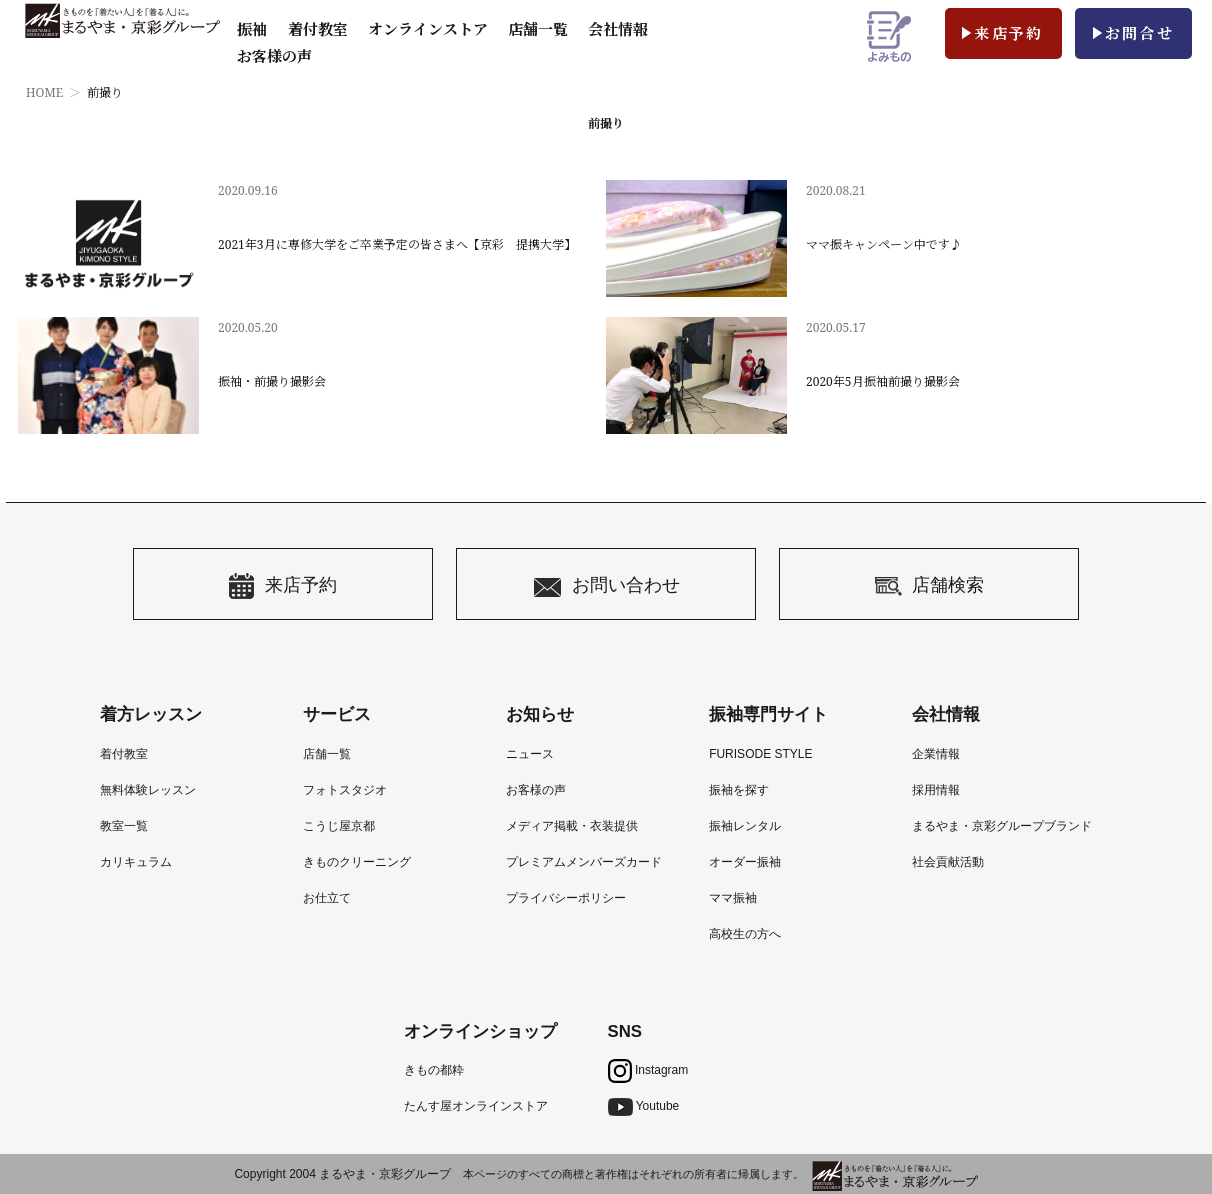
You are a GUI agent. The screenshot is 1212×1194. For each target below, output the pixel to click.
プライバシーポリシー (566, 898)
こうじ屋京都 (339, 826)
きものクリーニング (357, 862)
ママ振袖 (733, 898)
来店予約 (1009, 33)
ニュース (530, 754)
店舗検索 (929, 586)
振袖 (252, 29)
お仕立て (327, 898)
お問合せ (1140, 33)
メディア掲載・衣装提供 (572, 826)
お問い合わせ (606, 586)
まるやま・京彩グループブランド (1002, 826)
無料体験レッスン (148, 790)
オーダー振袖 (745, 862)
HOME (44, 92)
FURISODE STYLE (760, 754)
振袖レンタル (745, 826)
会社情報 (618, 29)
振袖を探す (739, 790)
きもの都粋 (434, 1070)
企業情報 (936, 754)
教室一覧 (124, 826)
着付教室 (124, 754)
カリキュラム (136, 862)
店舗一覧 (538, 29)
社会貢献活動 (948, 862)
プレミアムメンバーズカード (584, 862)
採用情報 (936, 790)
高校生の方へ (745, 934)
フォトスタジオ (345, 790)
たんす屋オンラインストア (476, 1106)
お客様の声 (274, 56)
